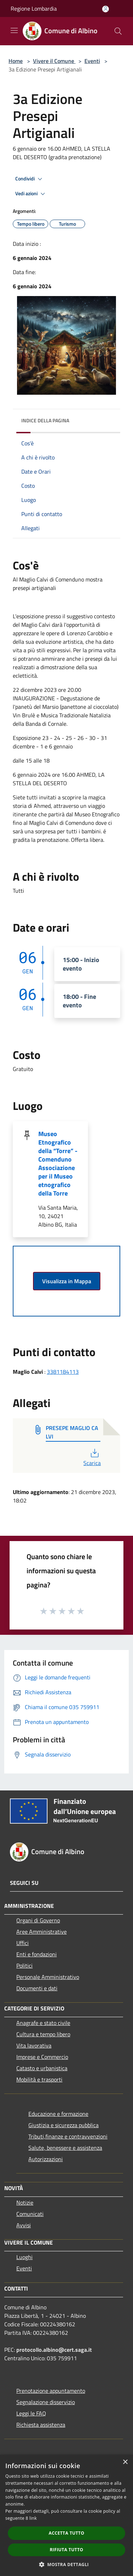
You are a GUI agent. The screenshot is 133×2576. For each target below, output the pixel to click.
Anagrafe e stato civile (43, 2023)
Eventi (92, 61)
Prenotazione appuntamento (50, 2390)
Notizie (24, 2202)
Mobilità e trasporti (39, 2079)
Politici (24, 1965)
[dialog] (66, 2515)
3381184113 (63, 1371)
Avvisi (23, 2225)
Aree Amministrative (41, 1931)
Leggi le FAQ (31, 2413)
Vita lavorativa (33, 2045)
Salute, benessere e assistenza (65, 2147)
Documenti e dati (36, 1988)
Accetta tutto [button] (66, 2533)
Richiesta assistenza (40, 2424)
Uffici (22, 1943)
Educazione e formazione (58, 2113)
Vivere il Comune (54, 61)
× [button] (125, 2462)
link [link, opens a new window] (33, 2518)
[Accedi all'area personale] (105, 9)
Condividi (29, 179)
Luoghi (24, 2257)
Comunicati (30, 2214)
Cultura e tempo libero (43, 2034)
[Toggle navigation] (14, 30)
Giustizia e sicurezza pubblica (63, 2125)
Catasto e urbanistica (41, 2068)
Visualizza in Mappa (66, 1281)
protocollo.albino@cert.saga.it (54, 2349)
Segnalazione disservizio (45, 2402)
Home (16, 61)
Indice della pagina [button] (45, 420)
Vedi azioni (31, 194)
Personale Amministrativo (47, 1977)
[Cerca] (118, 31)
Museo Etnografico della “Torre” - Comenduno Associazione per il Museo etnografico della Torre (57, 1163)
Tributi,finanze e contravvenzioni (67, 2136)
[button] (66, 2564)
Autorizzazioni (45, 2159)
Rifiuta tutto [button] (66, 2550)
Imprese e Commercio (42, 2057)
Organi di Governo (38, 1920)
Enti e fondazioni (36, 1954)
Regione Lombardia (34, 8)
